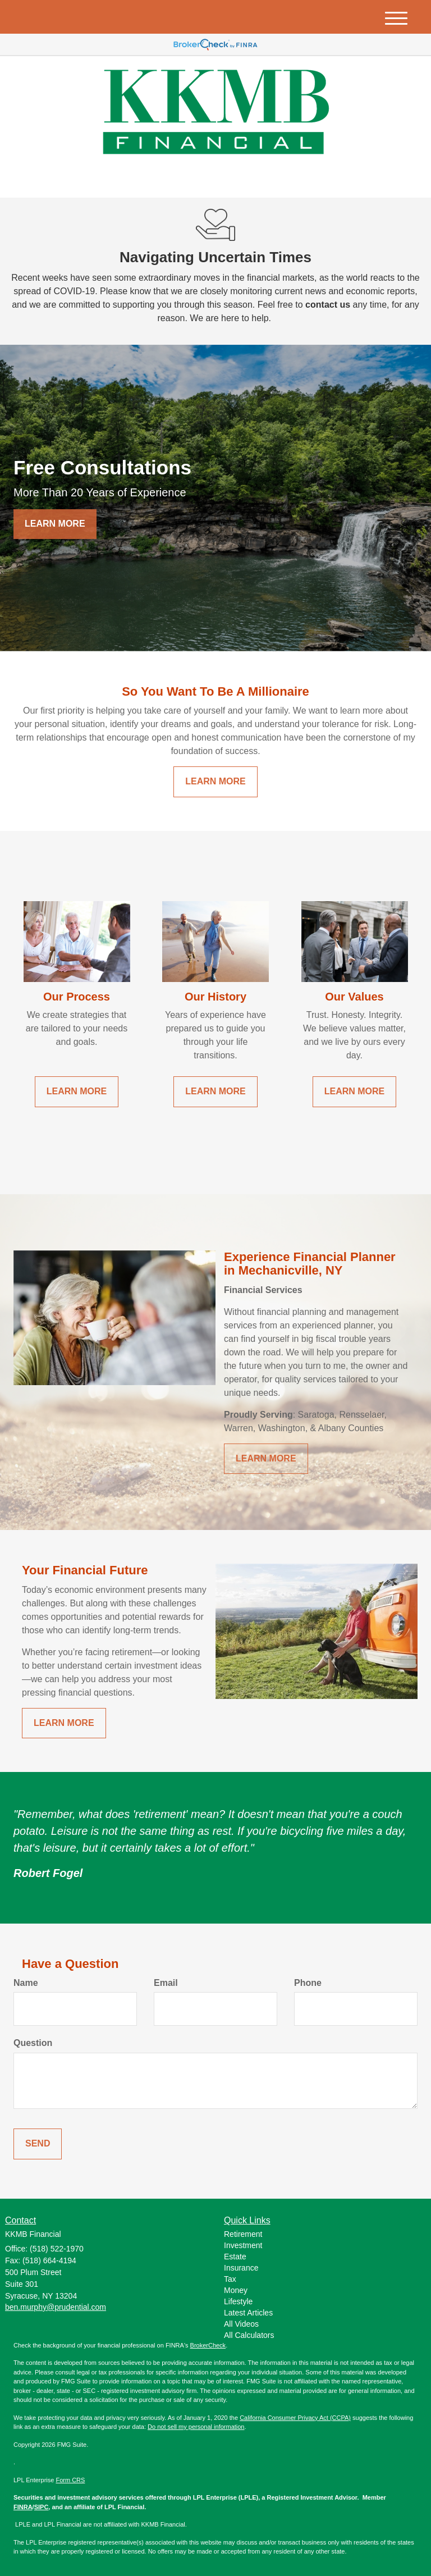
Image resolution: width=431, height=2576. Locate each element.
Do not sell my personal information (196, 2426)
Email (166, 1983)
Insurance (241, 2267)
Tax (230, 2278)
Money (235, 2290)
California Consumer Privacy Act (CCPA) (295, 2417)
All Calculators (249, 2335)
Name (25, 1983)
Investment (243, 2245)
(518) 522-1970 (312, 179)
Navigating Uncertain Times (215, 257)
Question (32, 2043)
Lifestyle (238, 2301)
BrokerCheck (208, 2345)
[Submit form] (37, 2144)
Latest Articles (248, 2312)
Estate (235, 2256)
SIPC (41, 2507)
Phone (308, 1983)
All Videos (241, 2323)
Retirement (243, 2234)
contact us (327, 304)
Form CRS (70, 2480)
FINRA (23, 2507)
